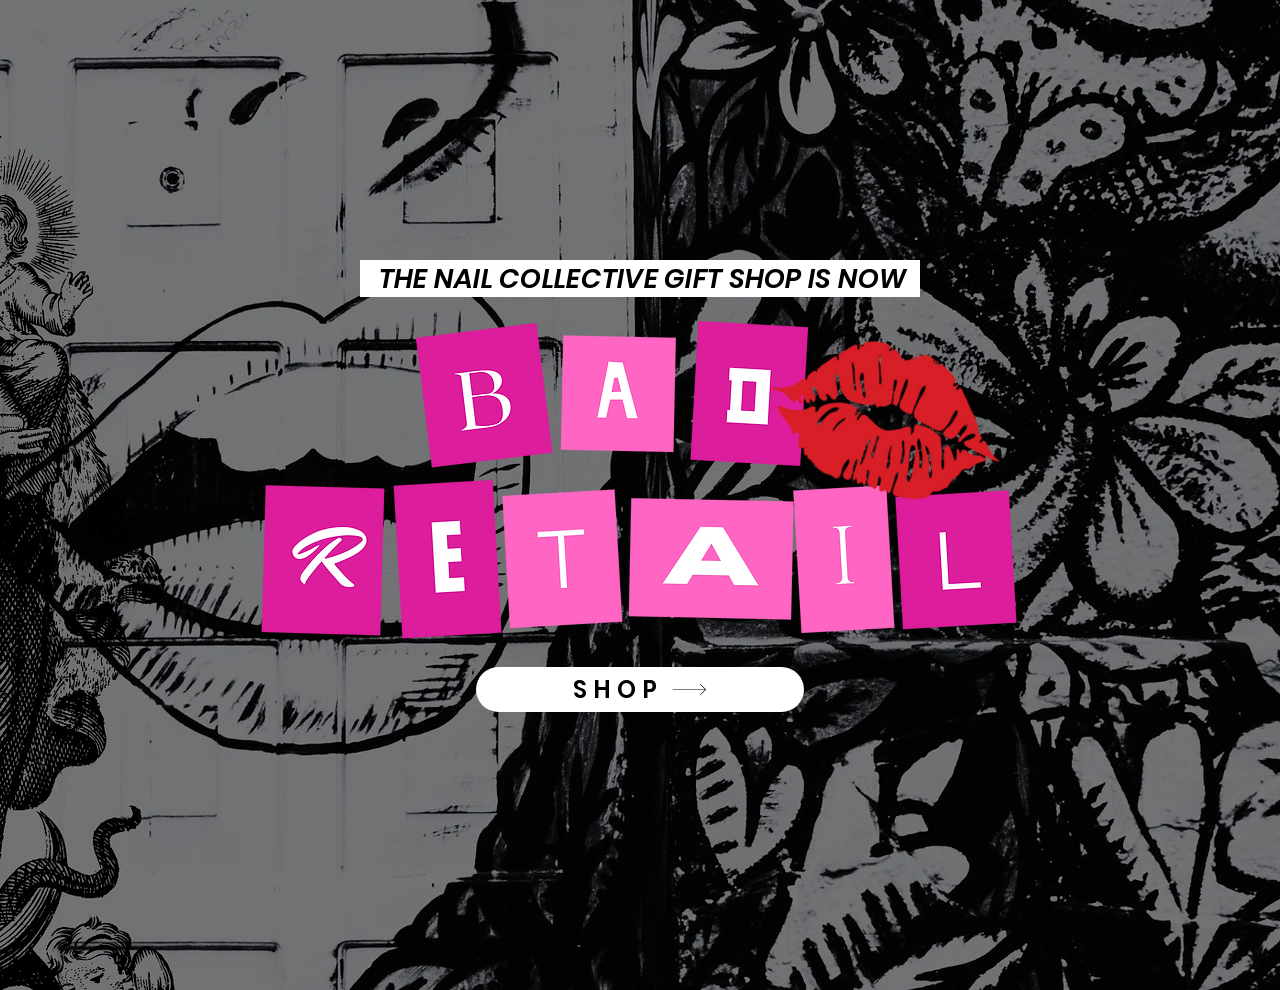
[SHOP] (640, 689)
